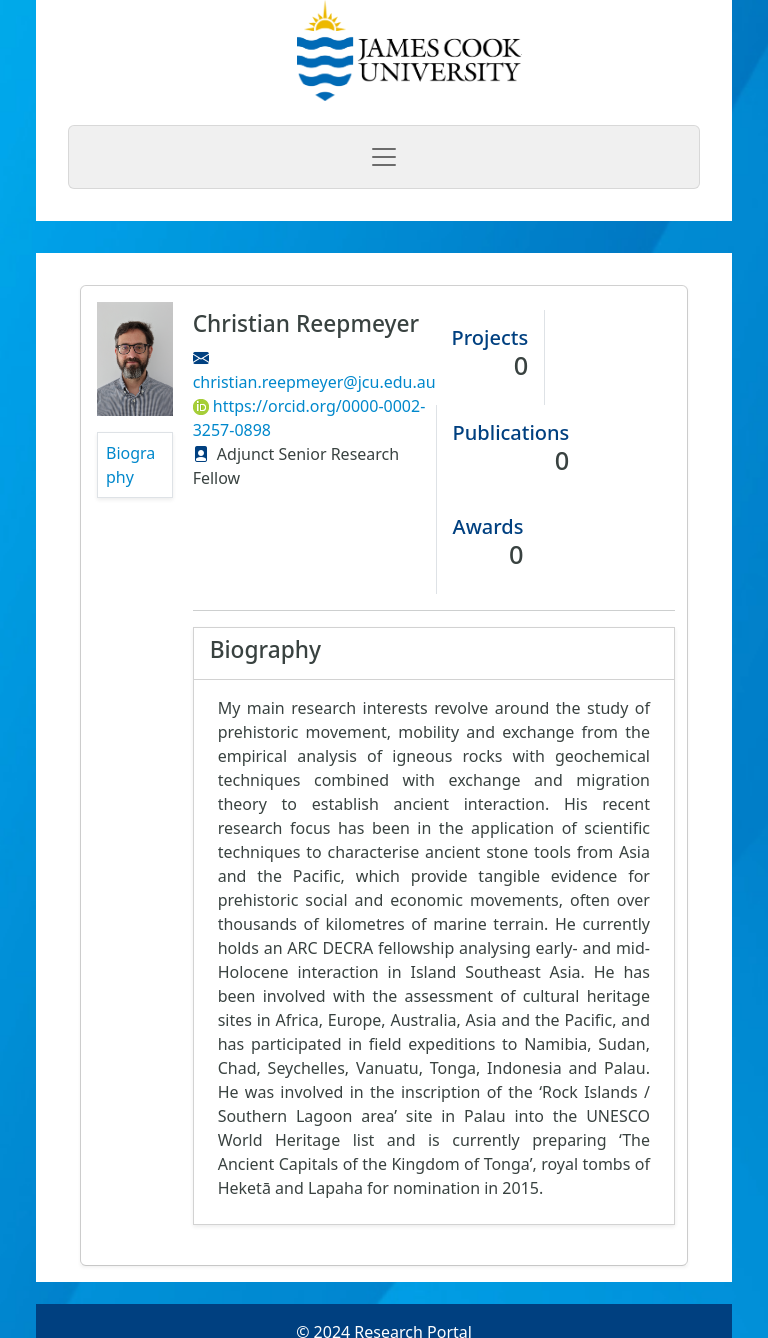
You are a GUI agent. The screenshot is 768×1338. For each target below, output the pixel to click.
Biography (130, 465)
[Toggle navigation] (384, 157)
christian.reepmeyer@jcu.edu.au (314, 382)
